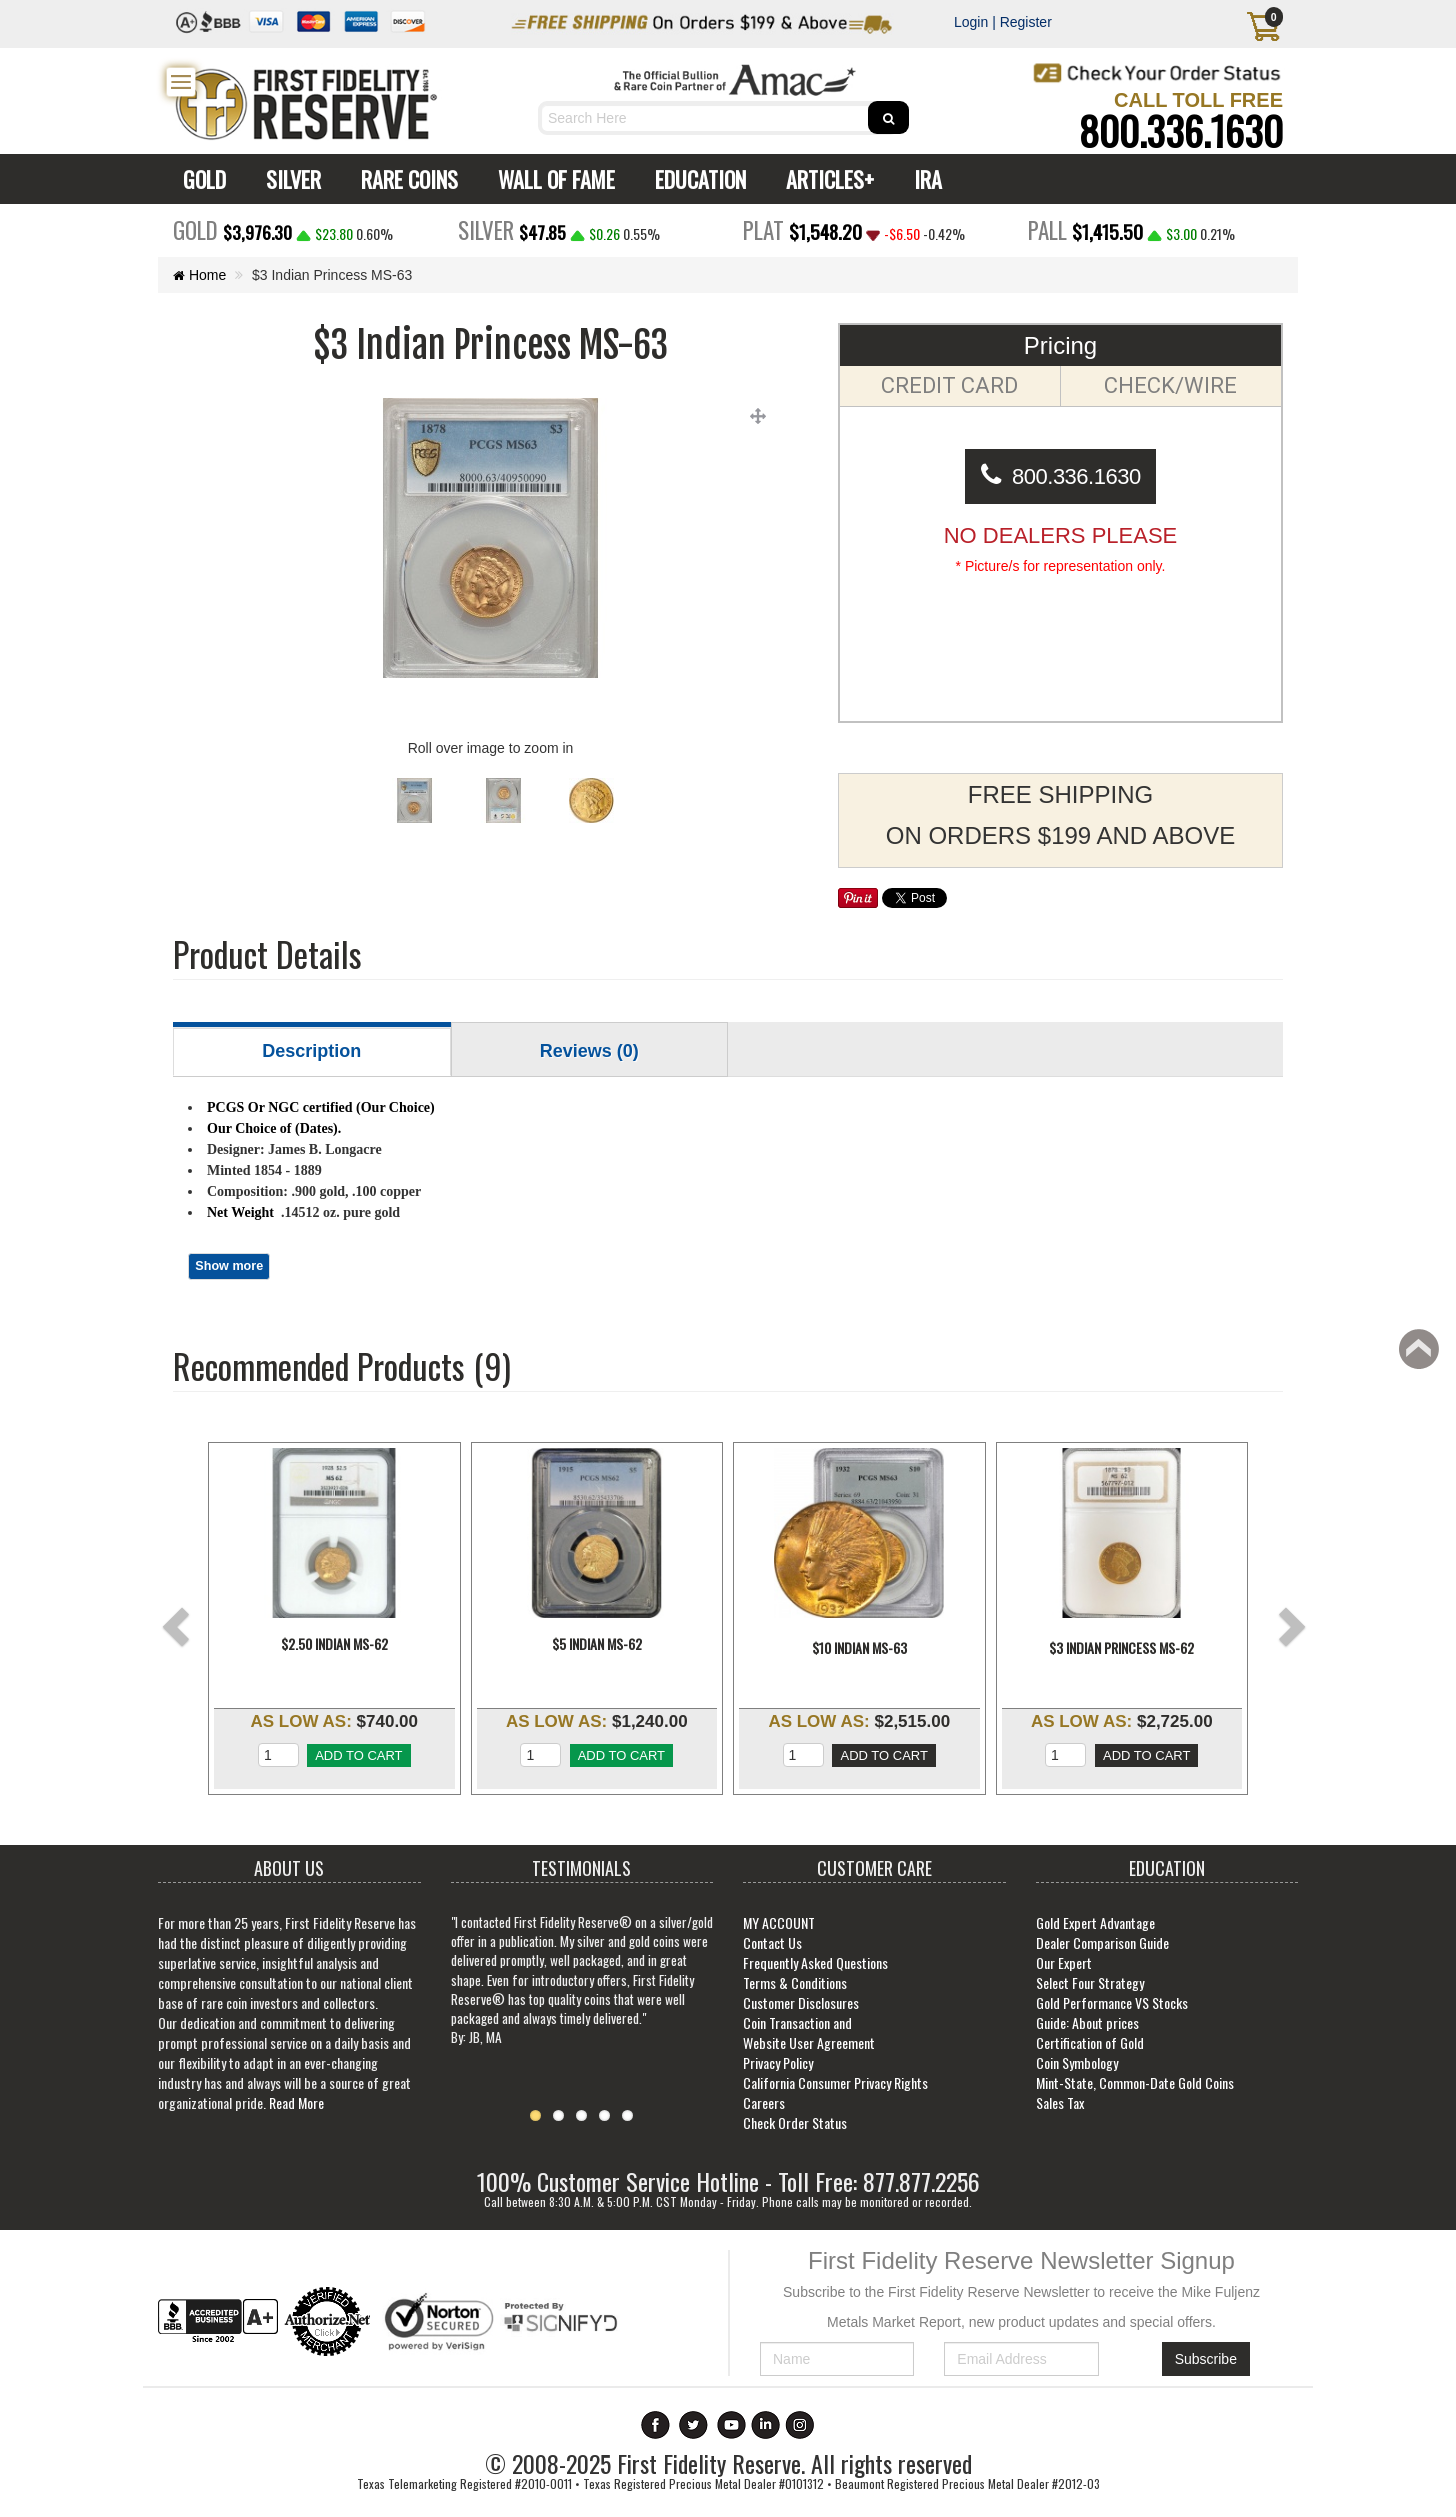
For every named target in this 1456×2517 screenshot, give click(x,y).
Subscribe (1206, 2359)
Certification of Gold (1090, 2042)
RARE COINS (404, 179)
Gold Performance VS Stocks (1112, 2002)
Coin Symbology (1077, 2062)
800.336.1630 (1181, 130)
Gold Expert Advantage (1095, 1922)
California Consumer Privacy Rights (835, 2082)
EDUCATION (695, 179)
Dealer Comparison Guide (1102, 1942)
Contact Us (772, 1942)
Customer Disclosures (801, 2002)
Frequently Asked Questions (815, 1962)
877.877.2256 (921, 2181)
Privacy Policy (778, 2062)
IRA (923, 179)
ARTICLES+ (825, 179)
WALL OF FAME (551, 179)
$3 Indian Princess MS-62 (1121, 1648)
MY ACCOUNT (779, 1922)
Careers (764, 2102)
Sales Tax (1060, 2102)
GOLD (199, 179)
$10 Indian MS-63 (859, 1648)
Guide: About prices (1087, 2022)
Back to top (1422, 1355)
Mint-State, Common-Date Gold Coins (1135, 2082)
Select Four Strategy (1090, 1982)
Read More (296, 2102)
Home (200, 275)
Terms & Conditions (795, 1982)
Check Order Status (795, 2122)
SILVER (288, 179)
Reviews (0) (589, 1051)
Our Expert (1064, 1962)
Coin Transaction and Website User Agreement (809, 2032)
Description (311, 1051)
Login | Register (1003, 22)
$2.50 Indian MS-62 (334, 1648)
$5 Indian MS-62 (597, 1648)
